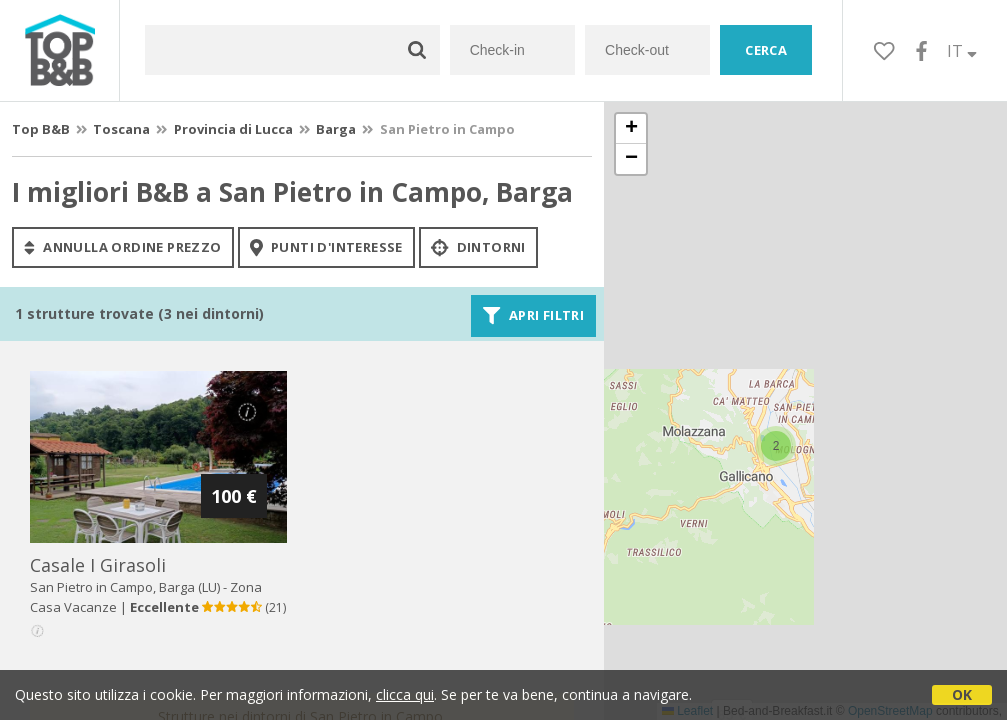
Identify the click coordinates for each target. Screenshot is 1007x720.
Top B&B (41, 129)
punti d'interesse (326, 247)
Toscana (121, 129)
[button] (776, 446)
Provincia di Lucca (233, 129)
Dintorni (478, 247)
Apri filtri (533, 316)
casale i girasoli (98, 565)
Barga (336, 129)
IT (962, 51)
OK (962, 694)
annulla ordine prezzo (123, 247)
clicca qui (405, 694)
